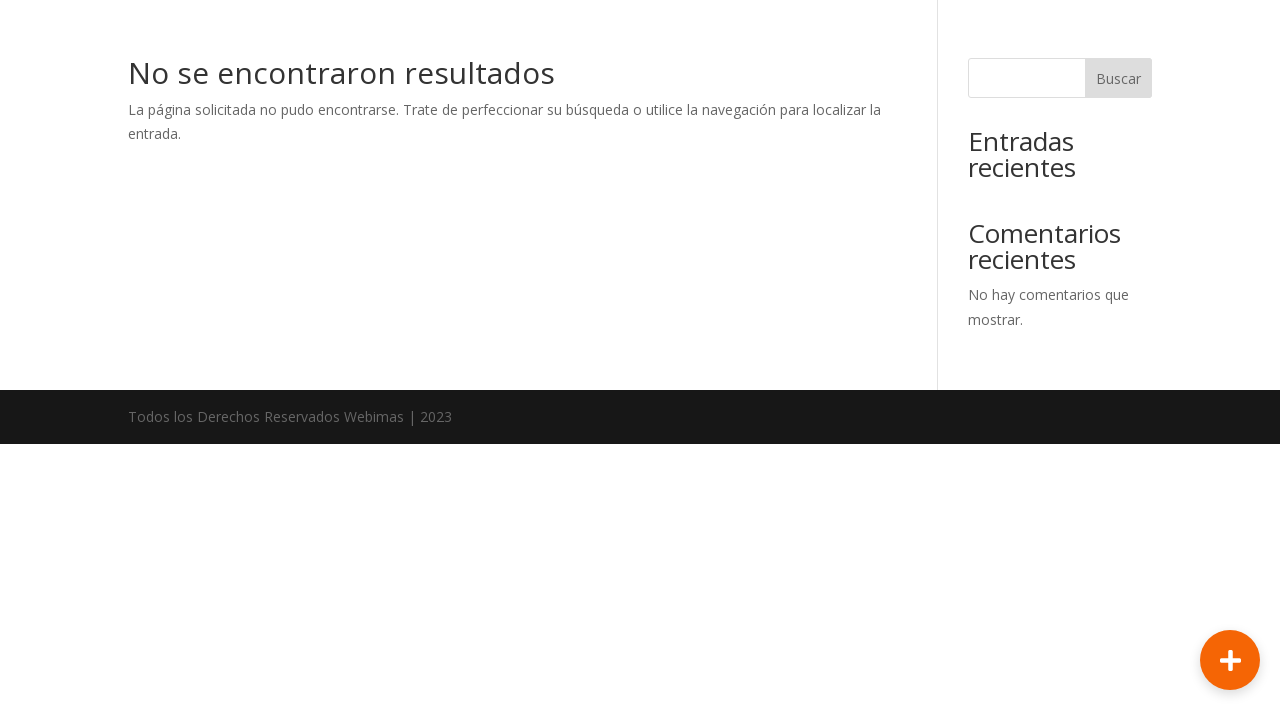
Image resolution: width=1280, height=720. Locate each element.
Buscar (1118, 78)
